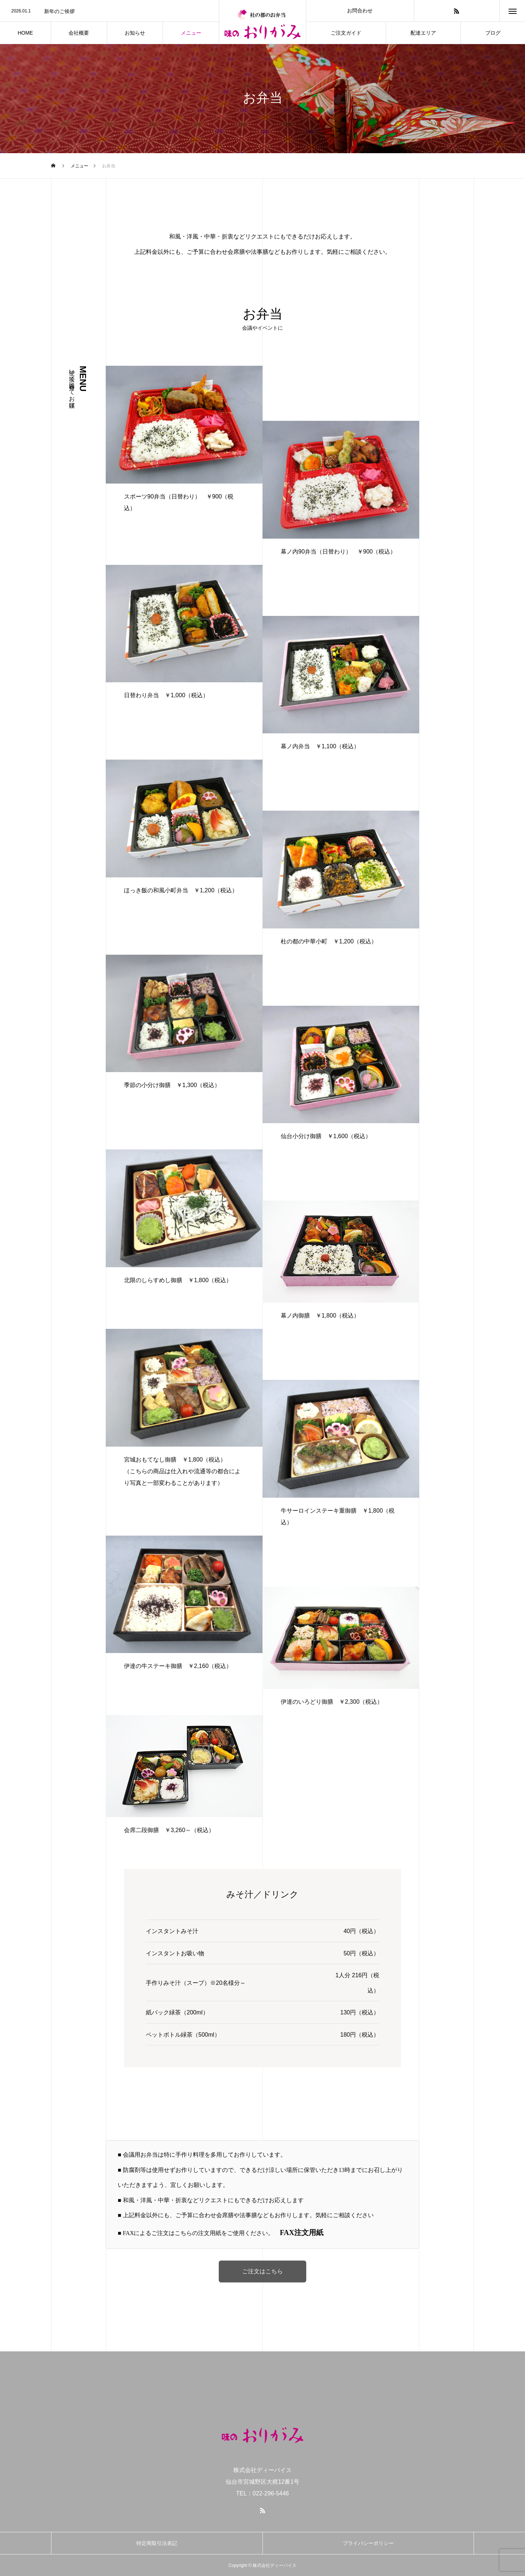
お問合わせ (360, 10)
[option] (109, 11)
